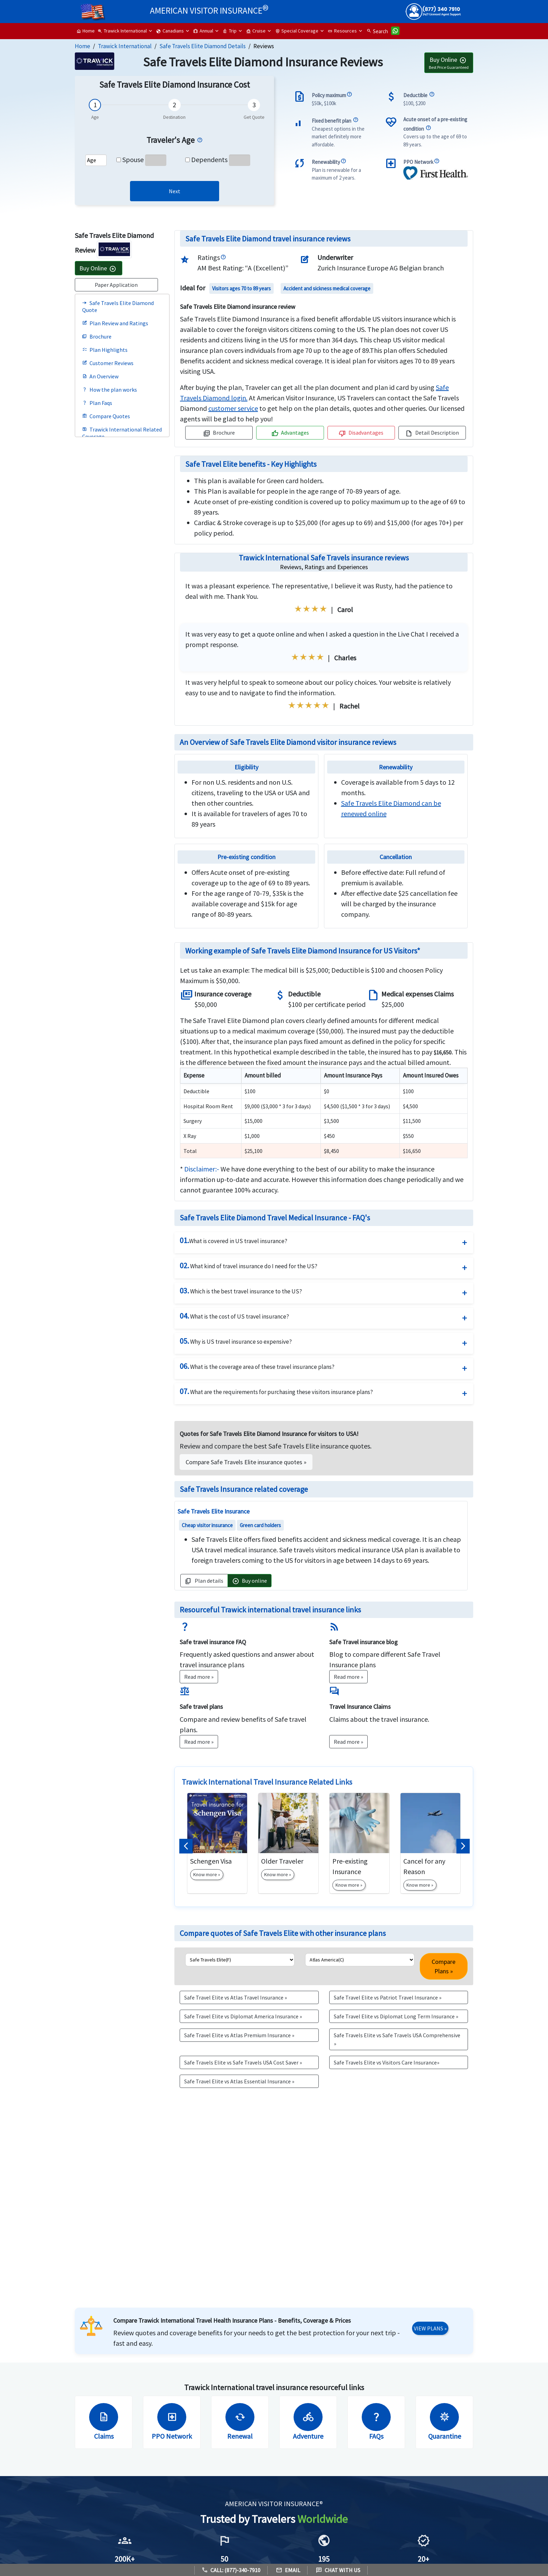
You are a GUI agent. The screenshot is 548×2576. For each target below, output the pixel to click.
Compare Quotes (106, 416)
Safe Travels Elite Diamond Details (202, 46)
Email (288, 2570)
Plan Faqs (97, 402)
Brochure (96, 336)
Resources (342, 31)
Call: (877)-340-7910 (231, 2570)
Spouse (133, 159)
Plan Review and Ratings (115, 323)
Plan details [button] (204, 1581)
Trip (230, 31)
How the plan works (109, 389)
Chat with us (338, 2570)
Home (85, 31)
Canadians (170, 31)
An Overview (100, 376)
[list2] (359, 1959)
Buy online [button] (249, 1581)
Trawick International (122, 31)
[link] (174, 191)
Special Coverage (296, 31)
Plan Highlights (105, 349)
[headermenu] (92, 9)
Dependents (209, 159)
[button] (186, 1846)
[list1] (240, 1959)
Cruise (256, 31)
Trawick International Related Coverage (122, 433)
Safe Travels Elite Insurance (214, 1511)
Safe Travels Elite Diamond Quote (118, 306)
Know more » (206, 1874)
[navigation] (233, 408)
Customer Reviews (108, 363)
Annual (203, 31)
